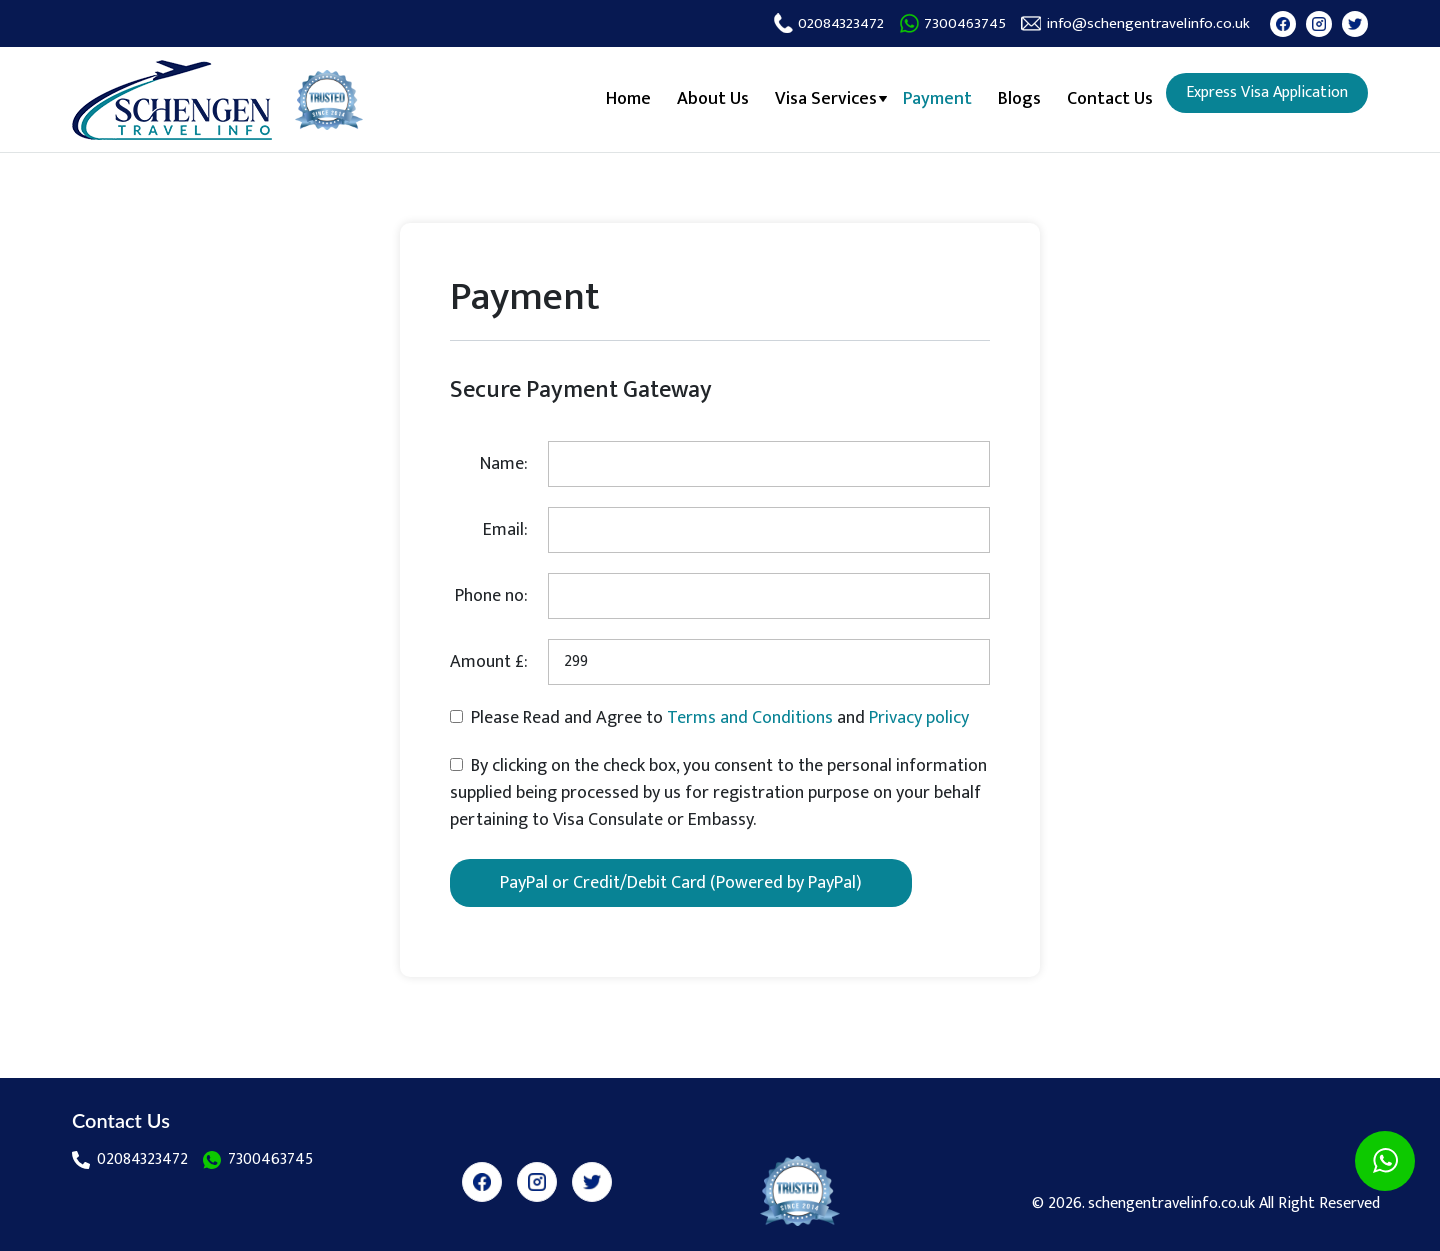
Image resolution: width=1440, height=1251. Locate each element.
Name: (504, 464)
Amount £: (489, 662)
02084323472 (828, 23)
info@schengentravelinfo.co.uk (1135, 23)
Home (628, 99)
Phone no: (491, 596)
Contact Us (1110, 99)
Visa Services (826, 99)
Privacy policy (919, 718)
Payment (937, 99)
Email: (505, 530)
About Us (713, 99)
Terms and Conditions (752, 718)
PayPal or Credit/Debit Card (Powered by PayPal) (681, 883)
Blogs (1019, 99)
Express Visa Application (1267, 92)
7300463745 (952, 23)
